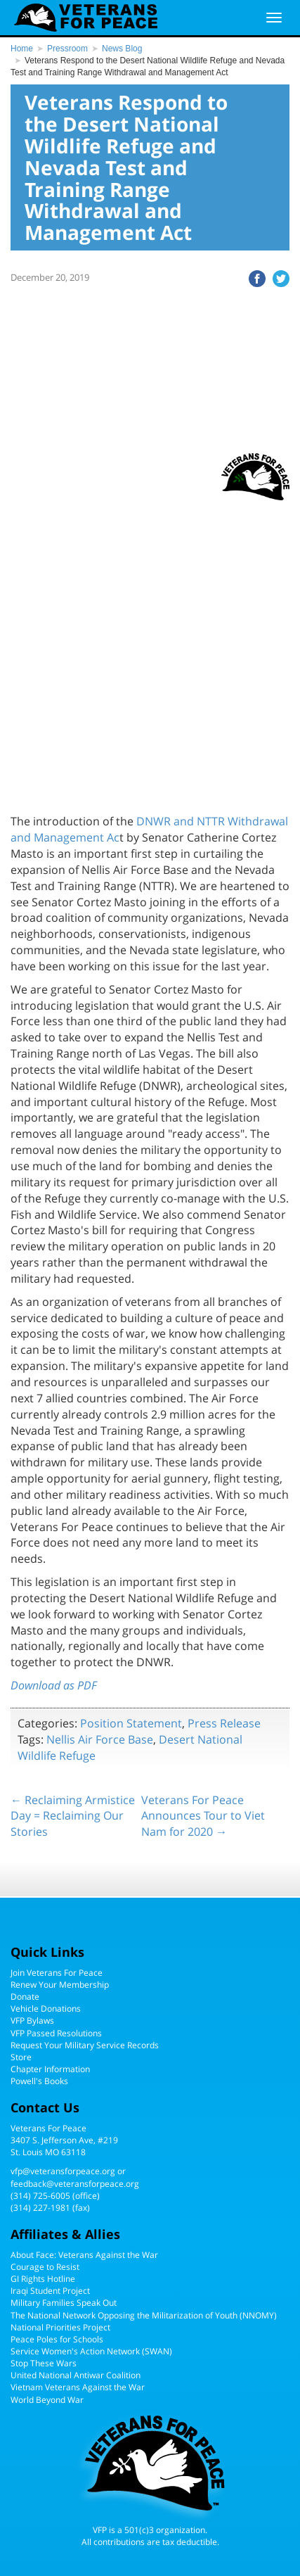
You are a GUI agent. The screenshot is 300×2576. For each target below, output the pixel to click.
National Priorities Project (60, 2327)
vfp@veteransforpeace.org (63, 2171)
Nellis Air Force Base (99, 1739)
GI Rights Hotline (43, 2279)
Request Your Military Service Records (85, 2045)
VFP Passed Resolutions (56, 2033)
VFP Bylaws (32, 2020)
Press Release (224, 1723)
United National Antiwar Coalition (76, 2375)
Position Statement (131, 1723)
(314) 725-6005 (40, 2196)
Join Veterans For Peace (57, 1973)
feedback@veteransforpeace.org (75, 2184)
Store (21, 2057)
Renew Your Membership (60, 1985)
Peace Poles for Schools (57, 2339)
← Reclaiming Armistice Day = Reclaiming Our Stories (73, 1816)
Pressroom (67, 48)
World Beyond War (47, 2400)
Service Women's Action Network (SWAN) (91, 2351)
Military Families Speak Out (64, 2303)
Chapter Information (50, 2069)
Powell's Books (39, 2081)
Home (22, 48)
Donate (25, 1997)
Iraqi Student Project (50, 2291)
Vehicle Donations (46, 2009)
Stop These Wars (44, 2363)
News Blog (122, 48)
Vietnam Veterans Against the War (78, 2387)
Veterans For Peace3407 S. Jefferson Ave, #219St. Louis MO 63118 (64, 2140)
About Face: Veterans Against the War (84, 2255)
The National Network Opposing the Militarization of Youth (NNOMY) (144, 2315)
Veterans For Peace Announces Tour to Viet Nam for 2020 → (203, 1816)
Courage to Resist (45, 2267)
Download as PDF (54, 1685)
